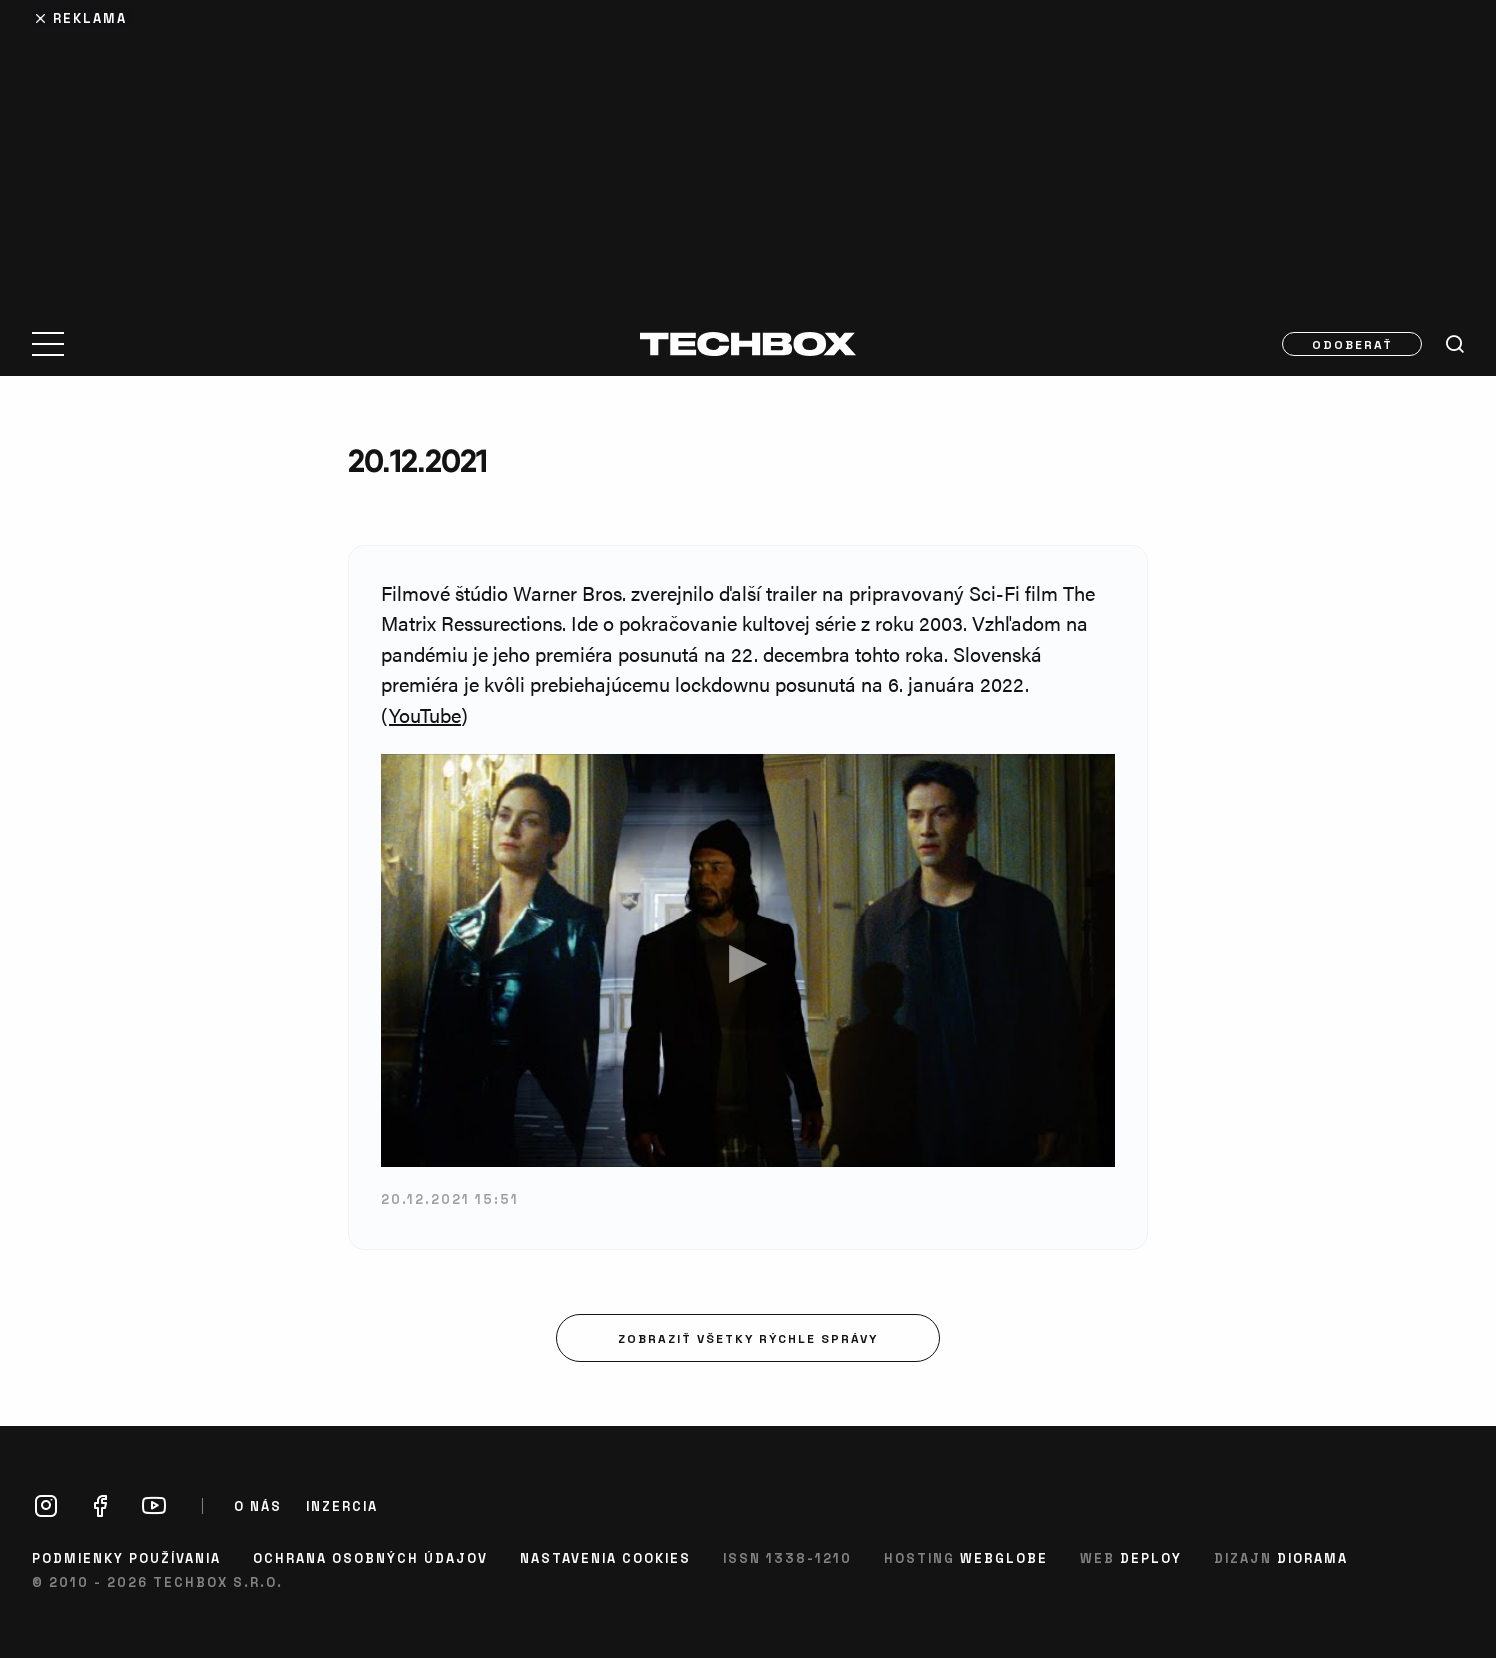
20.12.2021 (417, 460)
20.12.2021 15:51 (450, 1198)
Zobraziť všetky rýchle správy (748, 1338)
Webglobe (1004, 1557)
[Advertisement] (748, 152)
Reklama (90, 17)
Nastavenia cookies (605, 1557)
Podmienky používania (126, 1557)
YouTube (425, 714)
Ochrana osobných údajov (370, 1557)
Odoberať (1352, 344)
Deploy (1151, 1557)
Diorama (1312, 1557)
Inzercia (342, 1506)
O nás (258, 1506)
